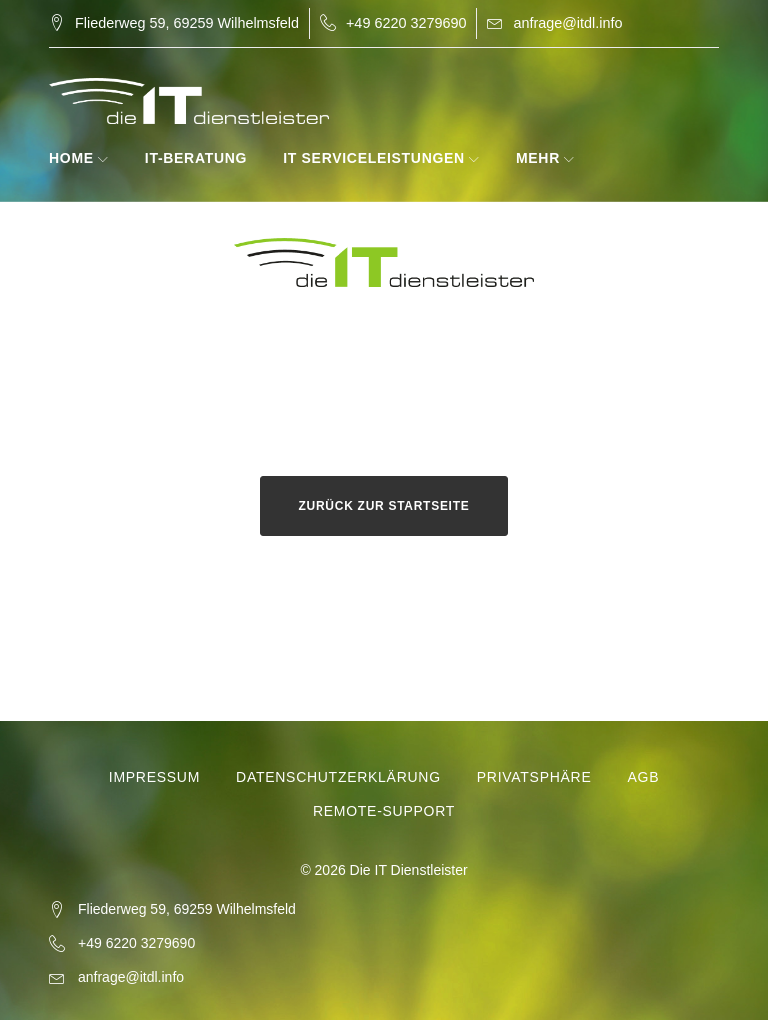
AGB (643, 777)
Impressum (154, 777)
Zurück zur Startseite (384, 506)
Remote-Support (384, 811)
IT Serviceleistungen (374, 158)
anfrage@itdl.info (567, 23)
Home (71, 158)
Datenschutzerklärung (338, 777)
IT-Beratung (196, 158)
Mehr (538, 158)
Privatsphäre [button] (534, 777)
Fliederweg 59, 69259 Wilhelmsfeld (187, 23)
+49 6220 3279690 (406, 23)
